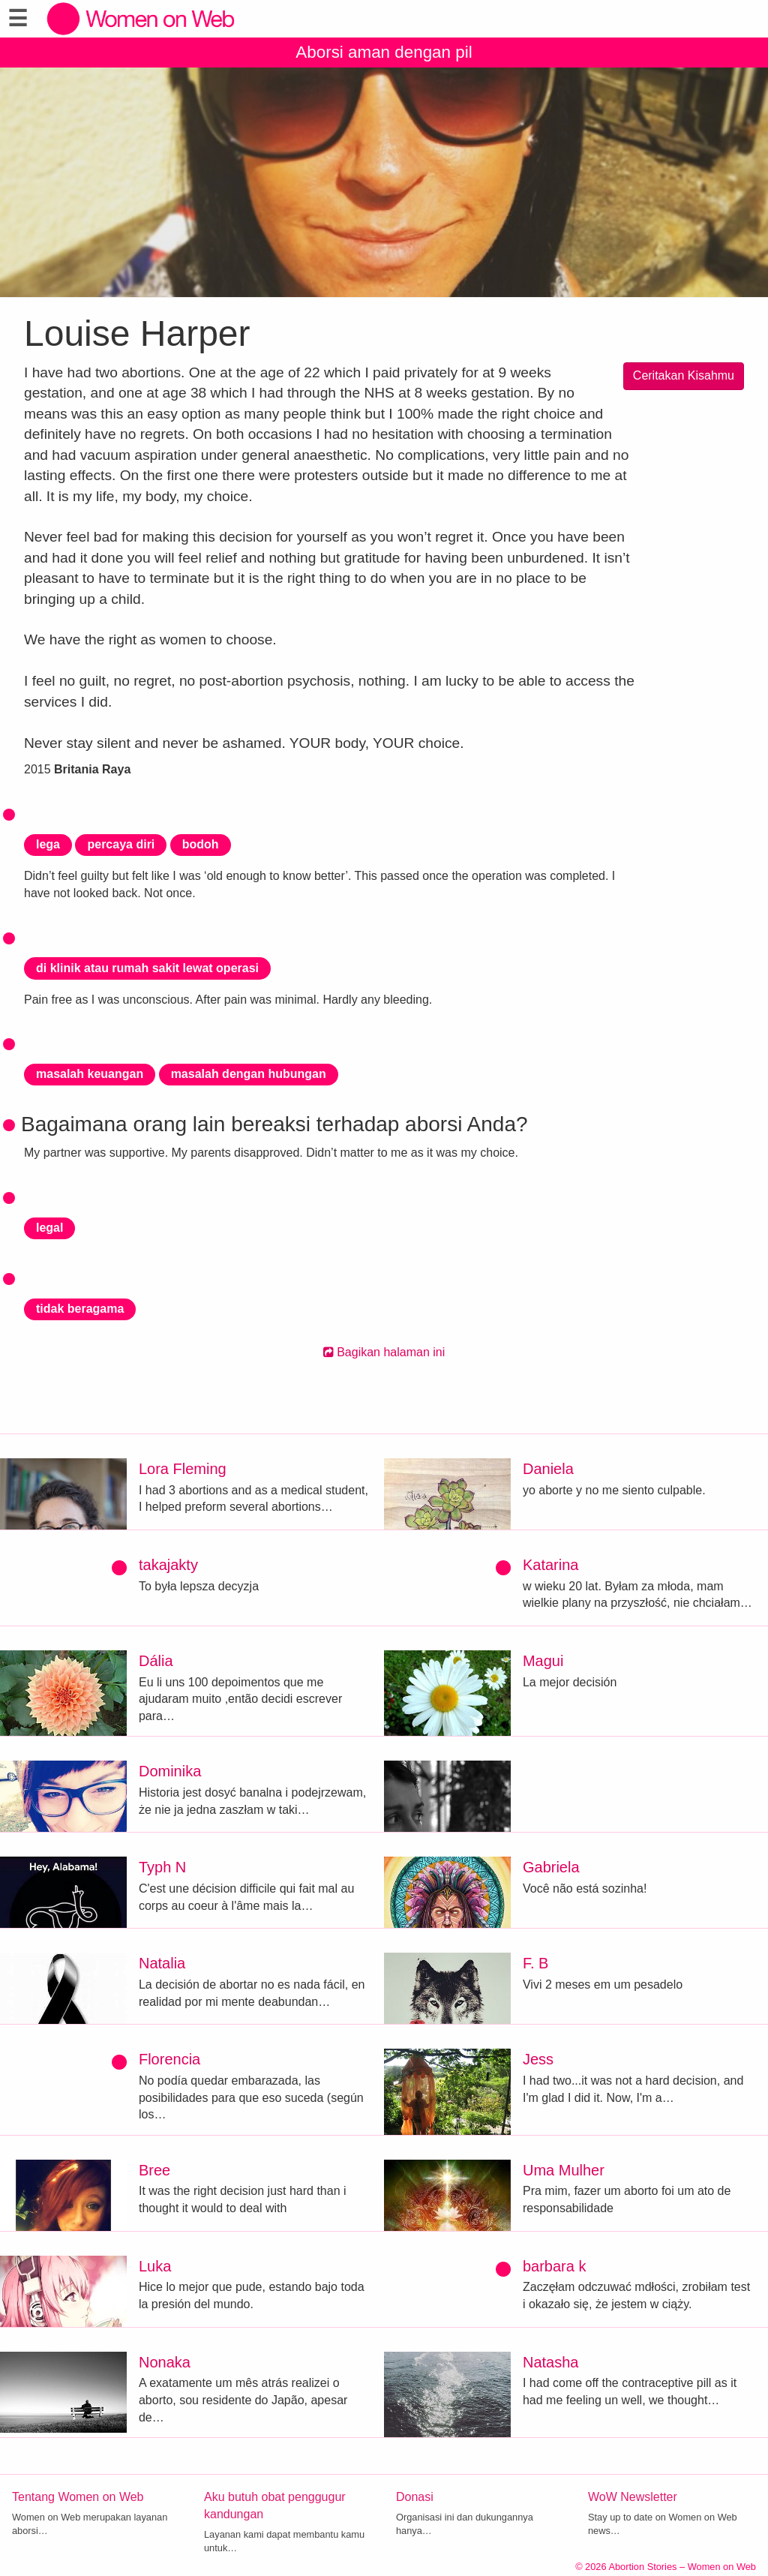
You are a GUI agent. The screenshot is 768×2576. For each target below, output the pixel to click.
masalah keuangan (89, 1073)
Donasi (415, 2496)
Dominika (170, 1771)
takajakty (168, 1565)
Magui (543, 1661)
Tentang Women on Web (78, 2496)
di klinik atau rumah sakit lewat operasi (147, 968)
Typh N (162, 1867)
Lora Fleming (182, 1469)
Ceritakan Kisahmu (683, 375)
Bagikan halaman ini (384, 1352)
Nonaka (164, 2362)
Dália (156, 1661)
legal (49, 1227)
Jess (538, 2059)
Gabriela (551, 1867)
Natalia (162, 1963)
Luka (155, 2266)
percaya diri (120, 844)
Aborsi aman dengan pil (384, 52)
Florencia (169, 2059)
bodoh (200, 844)
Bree (154, 2170)
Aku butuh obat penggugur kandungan (275, 2505)
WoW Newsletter (632, 2496)
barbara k (554, 2266)
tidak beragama (80, 1308)
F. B (535, 1963)
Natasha (551, 2362)
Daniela (548, 1469)
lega (48, 844)
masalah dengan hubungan (248, 1073)
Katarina (551, 1565)
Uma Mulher (563, 2170)
